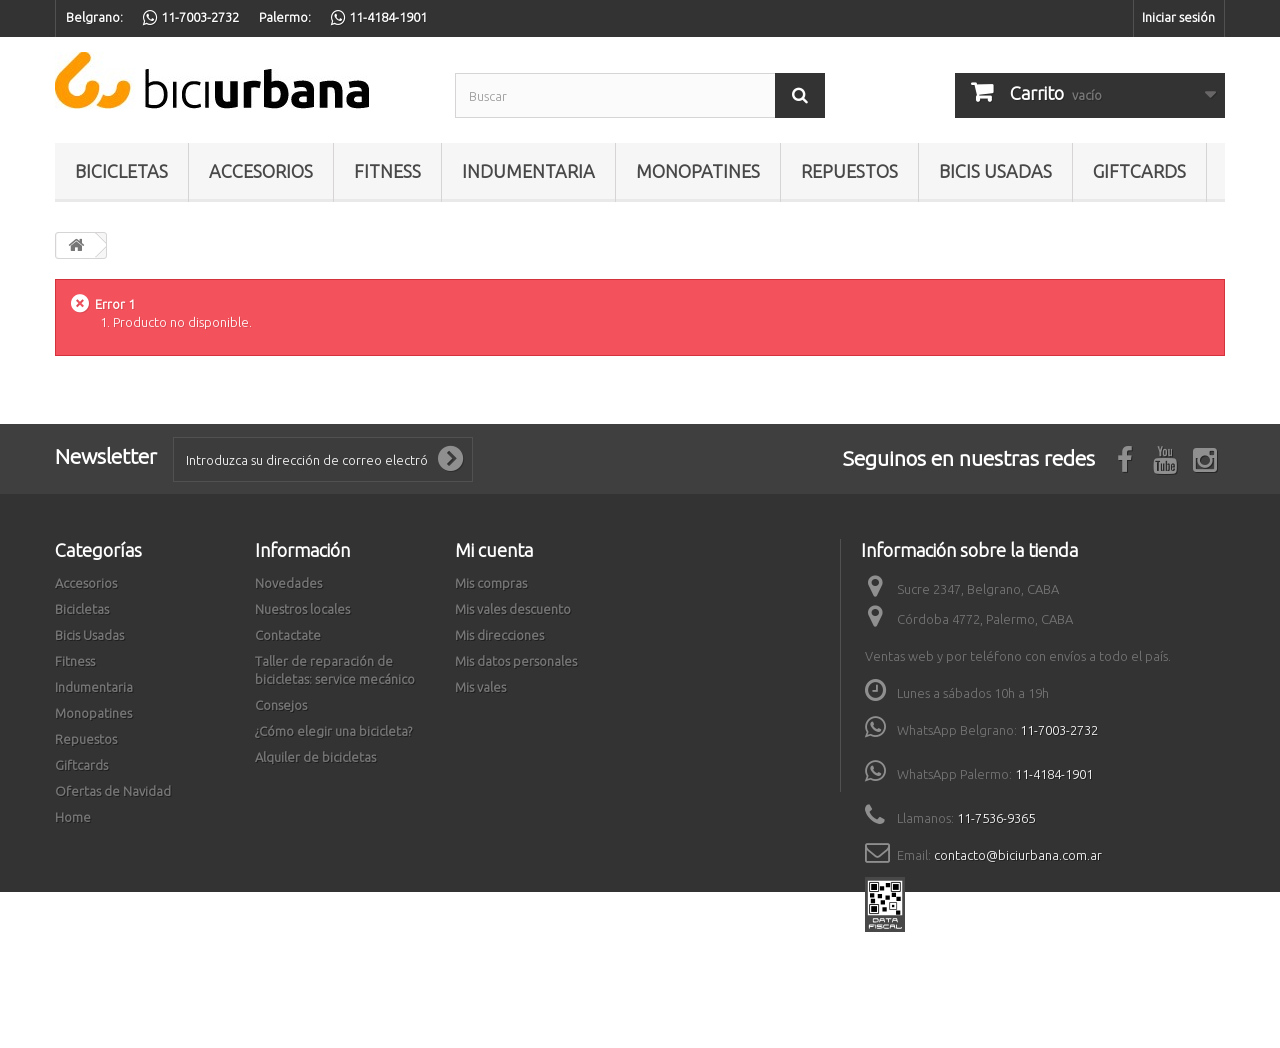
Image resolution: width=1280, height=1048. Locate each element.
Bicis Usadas (995, 171)
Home (73, 817)
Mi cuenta (494, 550)
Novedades (288, 583)
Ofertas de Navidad (113, 791)
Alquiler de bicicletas (315, 757)
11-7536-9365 (996, 818)
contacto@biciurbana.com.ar (1018, 855)
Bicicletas (121, 171)
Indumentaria (528, 171)
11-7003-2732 (1059, 730)
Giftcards (1139, 171)
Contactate (288, 635)
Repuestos (849, 171)
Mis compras (491, 583)
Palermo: (285, 17)
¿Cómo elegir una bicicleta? (333, 731)
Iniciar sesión (1178, 17)
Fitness (387, 171)
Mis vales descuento (513, 609)
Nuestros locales (302, 609)
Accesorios (261, 171)
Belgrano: (94, 17)
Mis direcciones (499, 635)
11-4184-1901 (1054, 774)
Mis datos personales (516, 661)
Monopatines (698, 171)
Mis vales (480, 687)
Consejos (281, 705)
